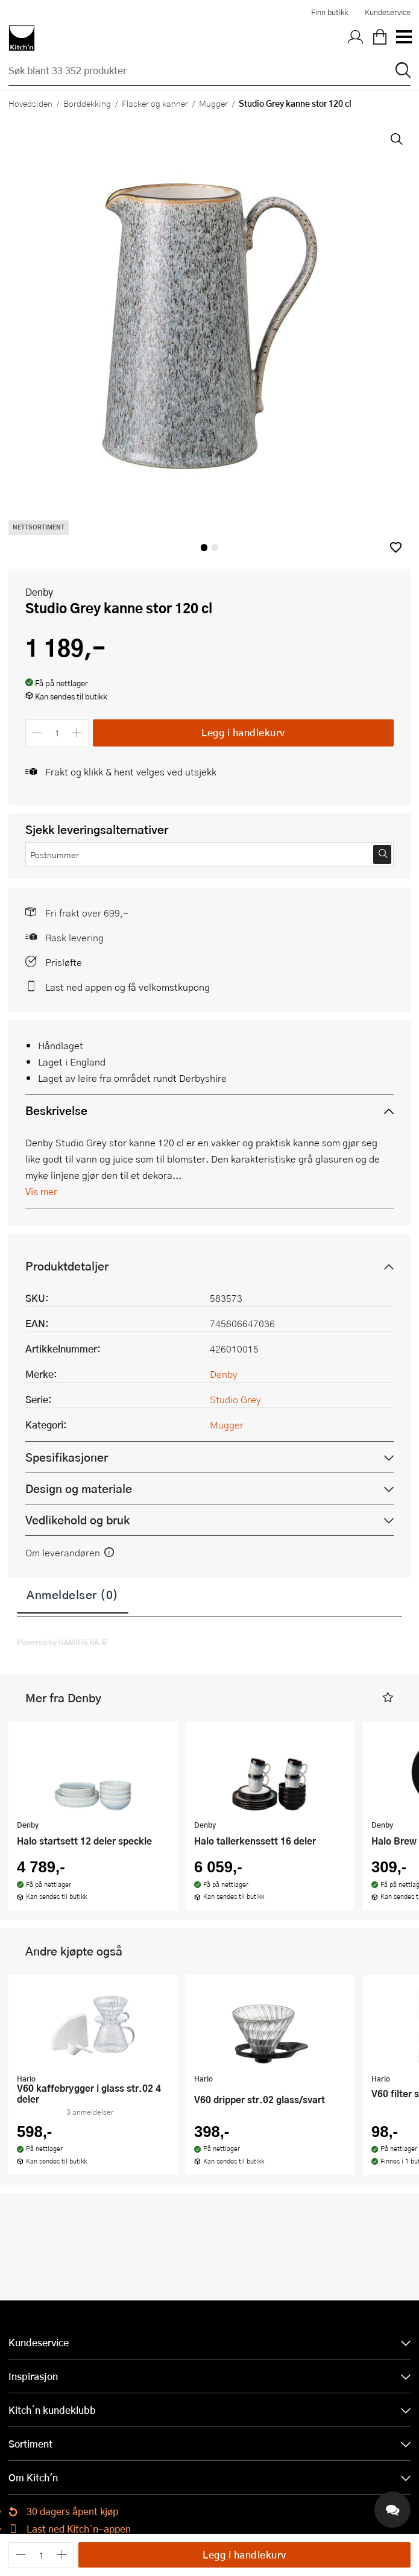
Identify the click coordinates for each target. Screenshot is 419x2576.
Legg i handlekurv (243, 732)
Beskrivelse (56, 1110)
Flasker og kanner (155, 103)
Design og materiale (78, 1488)
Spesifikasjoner (66, 1457)
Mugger (213, 103)
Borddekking (87, 103)
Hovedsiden (30, 103)
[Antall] (57, 733)
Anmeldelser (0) (73, 1594)
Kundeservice (388, 12)
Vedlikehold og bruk (77, 1520)
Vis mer (41, 1191)
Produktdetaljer (67, 1266)
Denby (39, 592)
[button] (396, 547)
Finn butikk (329, 12)
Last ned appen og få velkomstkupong (127, 987)
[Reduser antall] (37, 733)
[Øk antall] (77, 733)
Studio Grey (235, 1399)
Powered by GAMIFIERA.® (62, 1642)
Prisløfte (63, 962)
